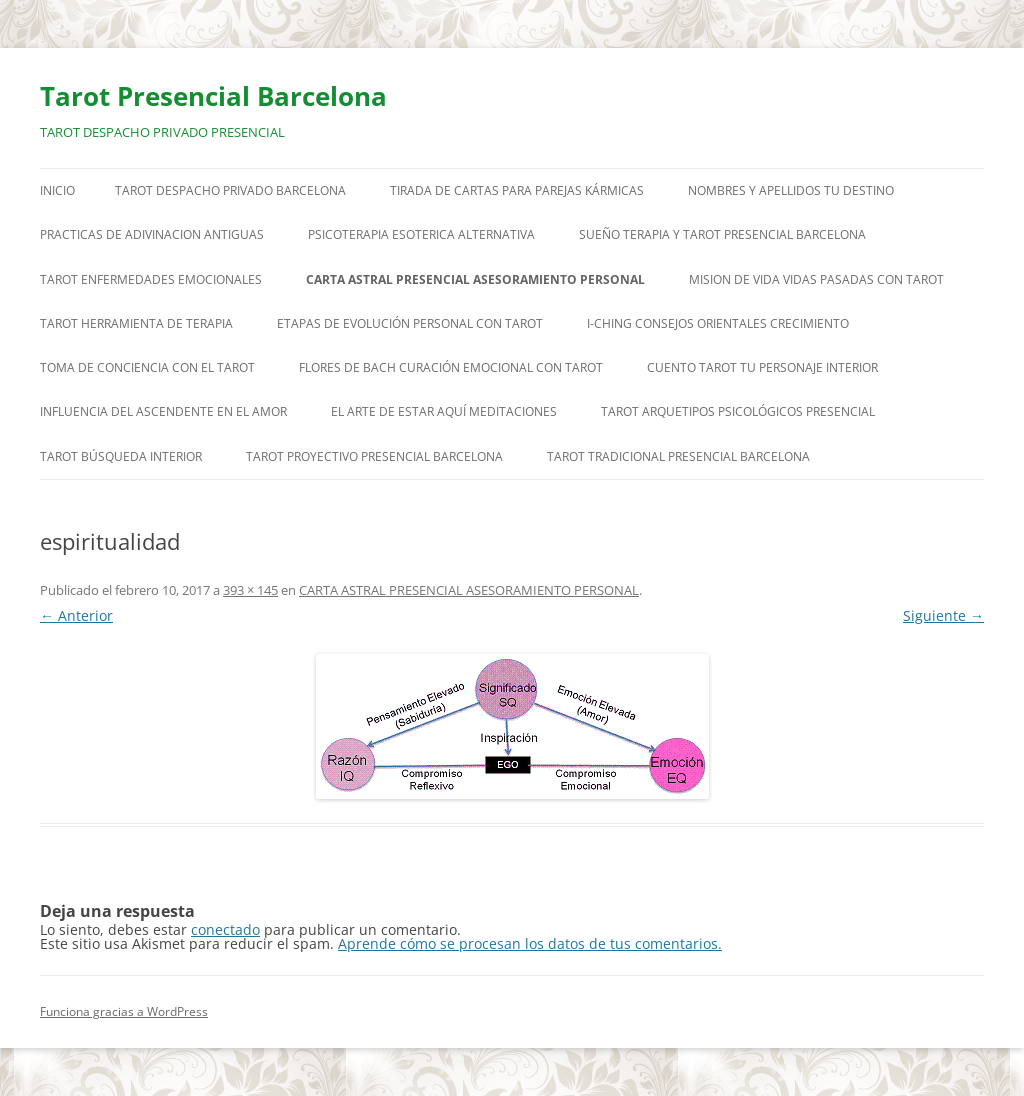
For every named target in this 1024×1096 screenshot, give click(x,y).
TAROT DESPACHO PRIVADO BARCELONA (230, 190)
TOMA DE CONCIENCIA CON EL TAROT (147, 367)
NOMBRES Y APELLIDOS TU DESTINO (791, 190)
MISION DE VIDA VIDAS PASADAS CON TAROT (816, 279)
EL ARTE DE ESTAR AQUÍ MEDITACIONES (444, 411)
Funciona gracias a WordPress (124, 1011)
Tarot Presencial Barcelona (213, 96)
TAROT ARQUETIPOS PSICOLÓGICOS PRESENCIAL (738, 411)
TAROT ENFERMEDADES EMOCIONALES (151, 279)
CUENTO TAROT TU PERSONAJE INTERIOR (762, 367)
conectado (225, 929)
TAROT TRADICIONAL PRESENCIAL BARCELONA (678, 456)
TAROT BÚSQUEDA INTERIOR (121, 456)
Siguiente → (943, 615)
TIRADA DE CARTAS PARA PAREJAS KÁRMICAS (517, 190)
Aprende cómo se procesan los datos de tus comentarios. (530, 943)
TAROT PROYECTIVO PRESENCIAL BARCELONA (374, 456)
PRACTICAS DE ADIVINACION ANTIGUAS (152, 234)
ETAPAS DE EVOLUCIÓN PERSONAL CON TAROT (410, 323)
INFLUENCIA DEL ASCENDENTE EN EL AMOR (163, 411)
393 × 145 (250, 590)
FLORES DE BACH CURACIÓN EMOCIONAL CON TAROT (451, 367)
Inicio (57, 190)
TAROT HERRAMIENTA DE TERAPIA (136, 323)
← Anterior (76, 615)
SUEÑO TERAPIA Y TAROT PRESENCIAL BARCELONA (722, 234)
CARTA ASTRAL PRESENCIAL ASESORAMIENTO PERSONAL (475, 279)
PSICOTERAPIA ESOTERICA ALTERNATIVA (421, 234)
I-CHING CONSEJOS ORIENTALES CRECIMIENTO (718, 323)
